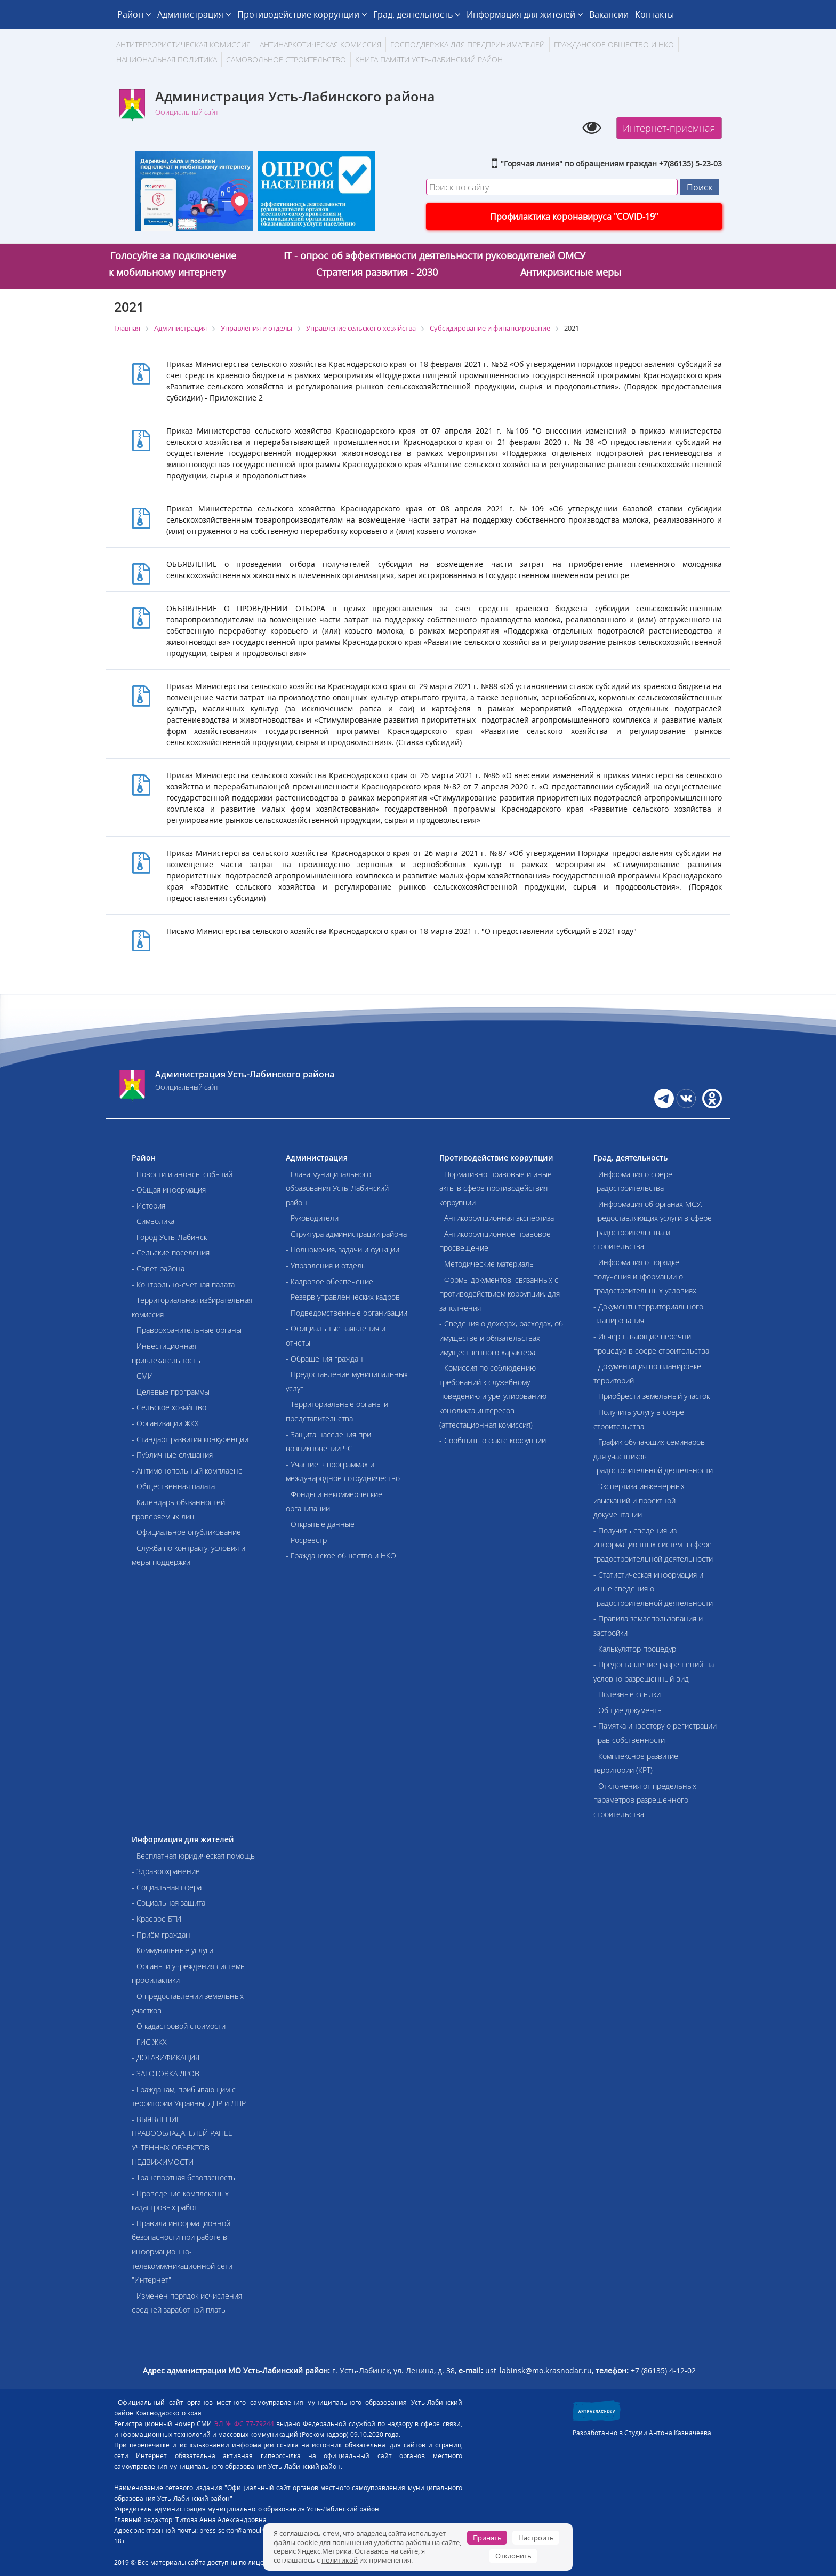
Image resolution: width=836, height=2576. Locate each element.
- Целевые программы (171, 1392)
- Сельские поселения (171, 1252)
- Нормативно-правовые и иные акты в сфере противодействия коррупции (495, 1188)
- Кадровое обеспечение (329, 1281)
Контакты (654, 14)
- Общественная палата (173, 1486)
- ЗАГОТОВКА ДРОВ (165, 2073)
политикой (339, 2560)
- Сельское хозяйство (169, 1407)
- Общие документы (628, 1710)
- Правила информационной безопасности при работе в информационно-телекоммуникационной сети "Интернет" (182, 2251)
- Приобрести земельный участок (651, 1396)
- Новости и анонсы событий (182, 1174)
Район (134, 14)
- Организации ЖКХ (165, 1423)
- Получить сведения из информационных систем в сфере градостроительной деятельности (653, 1544)
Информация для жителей (525, 14)
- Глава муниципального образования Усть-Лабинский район (337, 1188)
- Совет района (158, 1268)
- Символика (153, 1221)
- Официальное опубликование (186, 1532)
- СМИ (142, 1376)
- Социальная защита (168, 1903)
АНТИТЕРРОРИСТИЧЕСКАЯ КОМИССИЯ (183, 44)
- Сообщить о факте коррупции (492, 1440)
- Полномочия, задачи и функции (342, 1249)
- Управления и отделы (326, 1265)
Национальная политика (166, 59)
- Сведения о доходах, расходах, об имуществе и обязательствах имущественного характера (501, 1337)
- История (148, 1206)
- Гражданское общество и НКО (341, 1555)
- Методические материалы (487, 1264)
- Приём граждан (161, 1935)
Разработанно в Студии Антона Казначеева (642, 2432)
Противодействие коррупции (302, 14)
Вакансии (609, 14)
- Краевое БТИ (156, 1919)
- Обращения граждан (324, 1359)
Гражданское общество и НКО (614, 44)
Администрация (194, 14)
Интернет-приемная (669, 128)
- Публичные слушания (172, 1455)
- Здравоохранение (166, 1871)
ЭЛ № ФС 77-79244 (244, 2423)
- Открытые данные (320, 1524)
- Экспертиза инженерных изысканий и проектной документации (639, 1500)
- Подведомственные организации (346, 1313)
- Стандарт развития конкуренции (190, 1439)
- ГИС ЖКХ (149, 2042)
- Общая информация (169, 1190)
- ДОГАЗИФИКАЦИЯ (165, 2057)
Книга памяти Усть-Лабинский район (429, 59)
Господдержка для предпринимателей (467, 44)
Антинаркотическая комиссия (320, 44)
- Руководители (312, 1218)
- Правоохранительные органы (187, 1330)
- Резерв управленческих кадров (343, 1297)
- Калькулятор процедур (634, 1649)
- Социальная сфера (167, 1887)
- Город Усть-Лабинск (169, 1237)
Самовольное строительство (286, 59)
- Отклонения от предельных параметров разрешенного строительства (644, 1800)
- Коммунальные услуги (172, 1950)
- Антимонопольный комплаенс (187, 1471)
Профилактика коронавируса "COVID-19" (574, 216)
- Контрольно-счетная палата (183, 1284)
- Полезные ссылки (627, 1694)
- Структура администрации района (346, 1234)
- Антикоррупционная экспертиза (496, 1218)
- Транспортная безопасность (183, 2177)
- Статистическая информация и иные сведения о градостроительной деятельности (653, 1589)
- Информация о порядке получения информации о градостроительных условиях (644, 1276)
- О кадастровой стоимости (179, 2026)
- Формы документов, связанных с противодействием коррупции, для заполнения (499, 1294)
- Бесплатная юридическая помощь (193, 1856)
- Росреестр (306, 1540)
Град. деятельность (416, 14)
